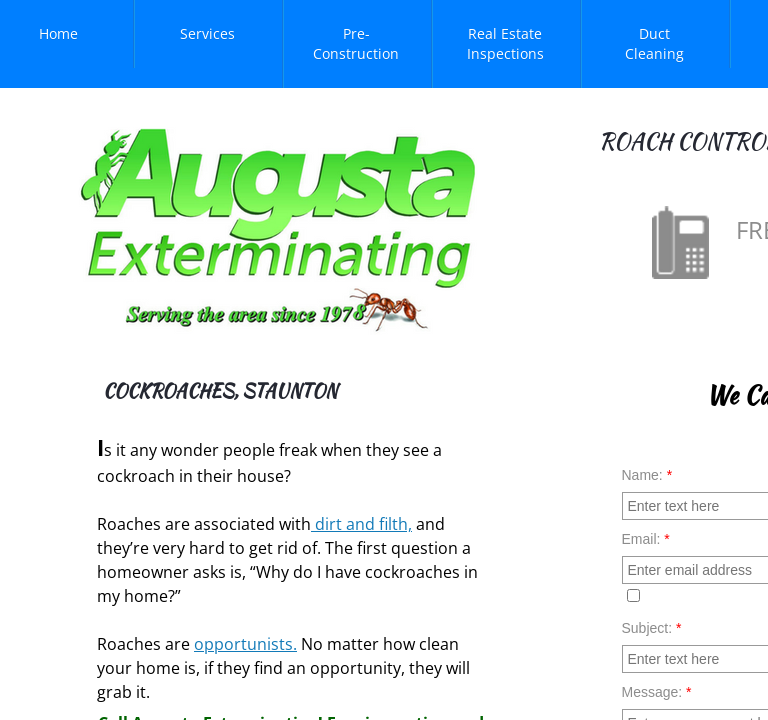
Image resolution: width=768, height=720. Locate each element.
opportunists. (245, 644)
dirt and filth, (361, 524)
